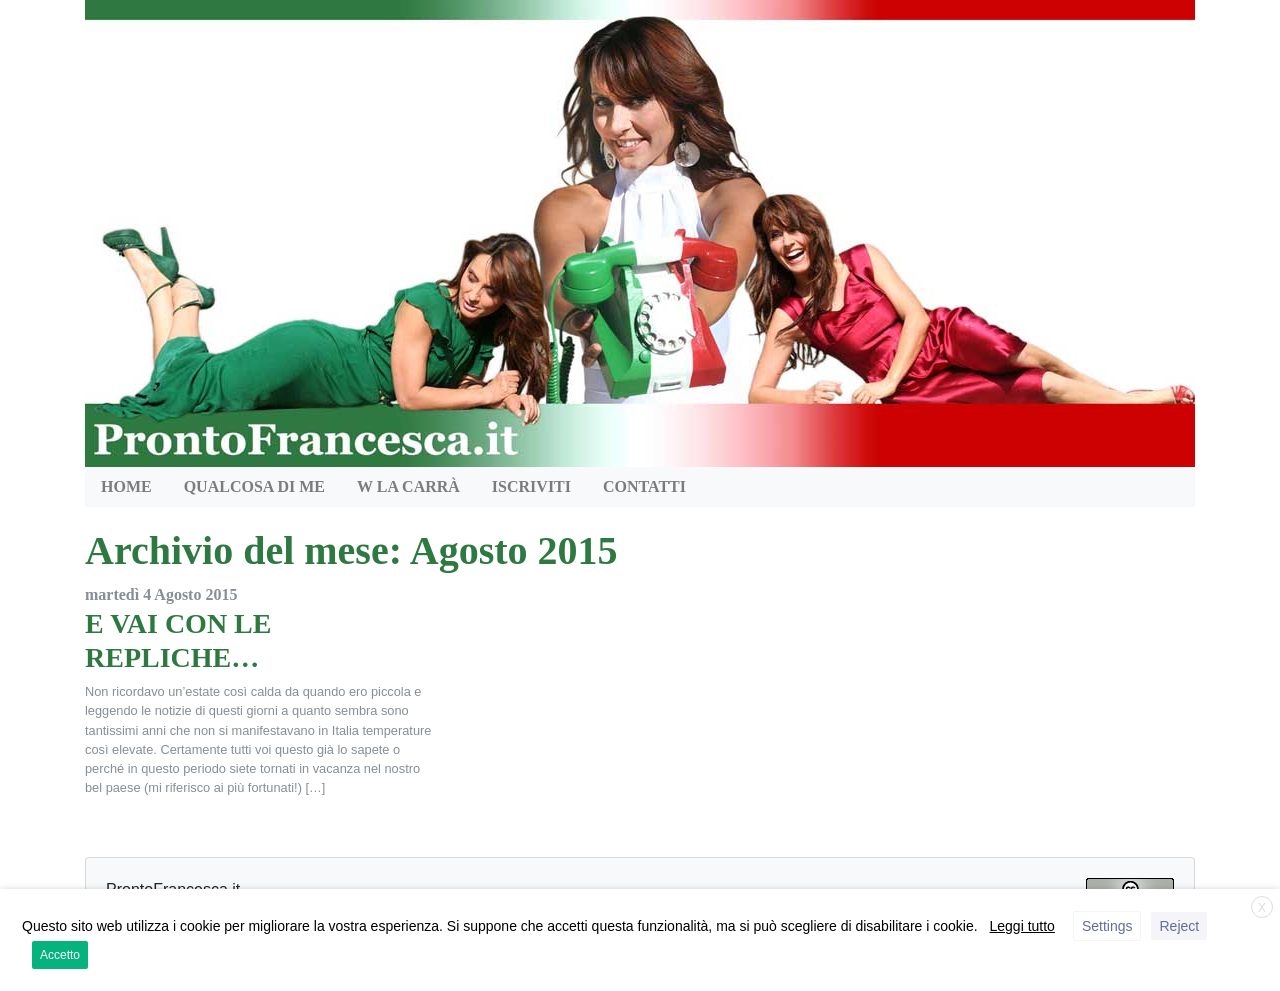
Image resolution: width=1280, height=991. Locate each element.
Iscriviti (531, 486)
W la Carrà (408, 486)
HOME (126, 486)
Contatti (644, 486)
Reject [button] (1179, 926)
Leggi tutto (1022, 926)
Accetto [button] (60, 955)
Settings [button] (1107, 926)
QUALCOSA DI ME (254, 486)
